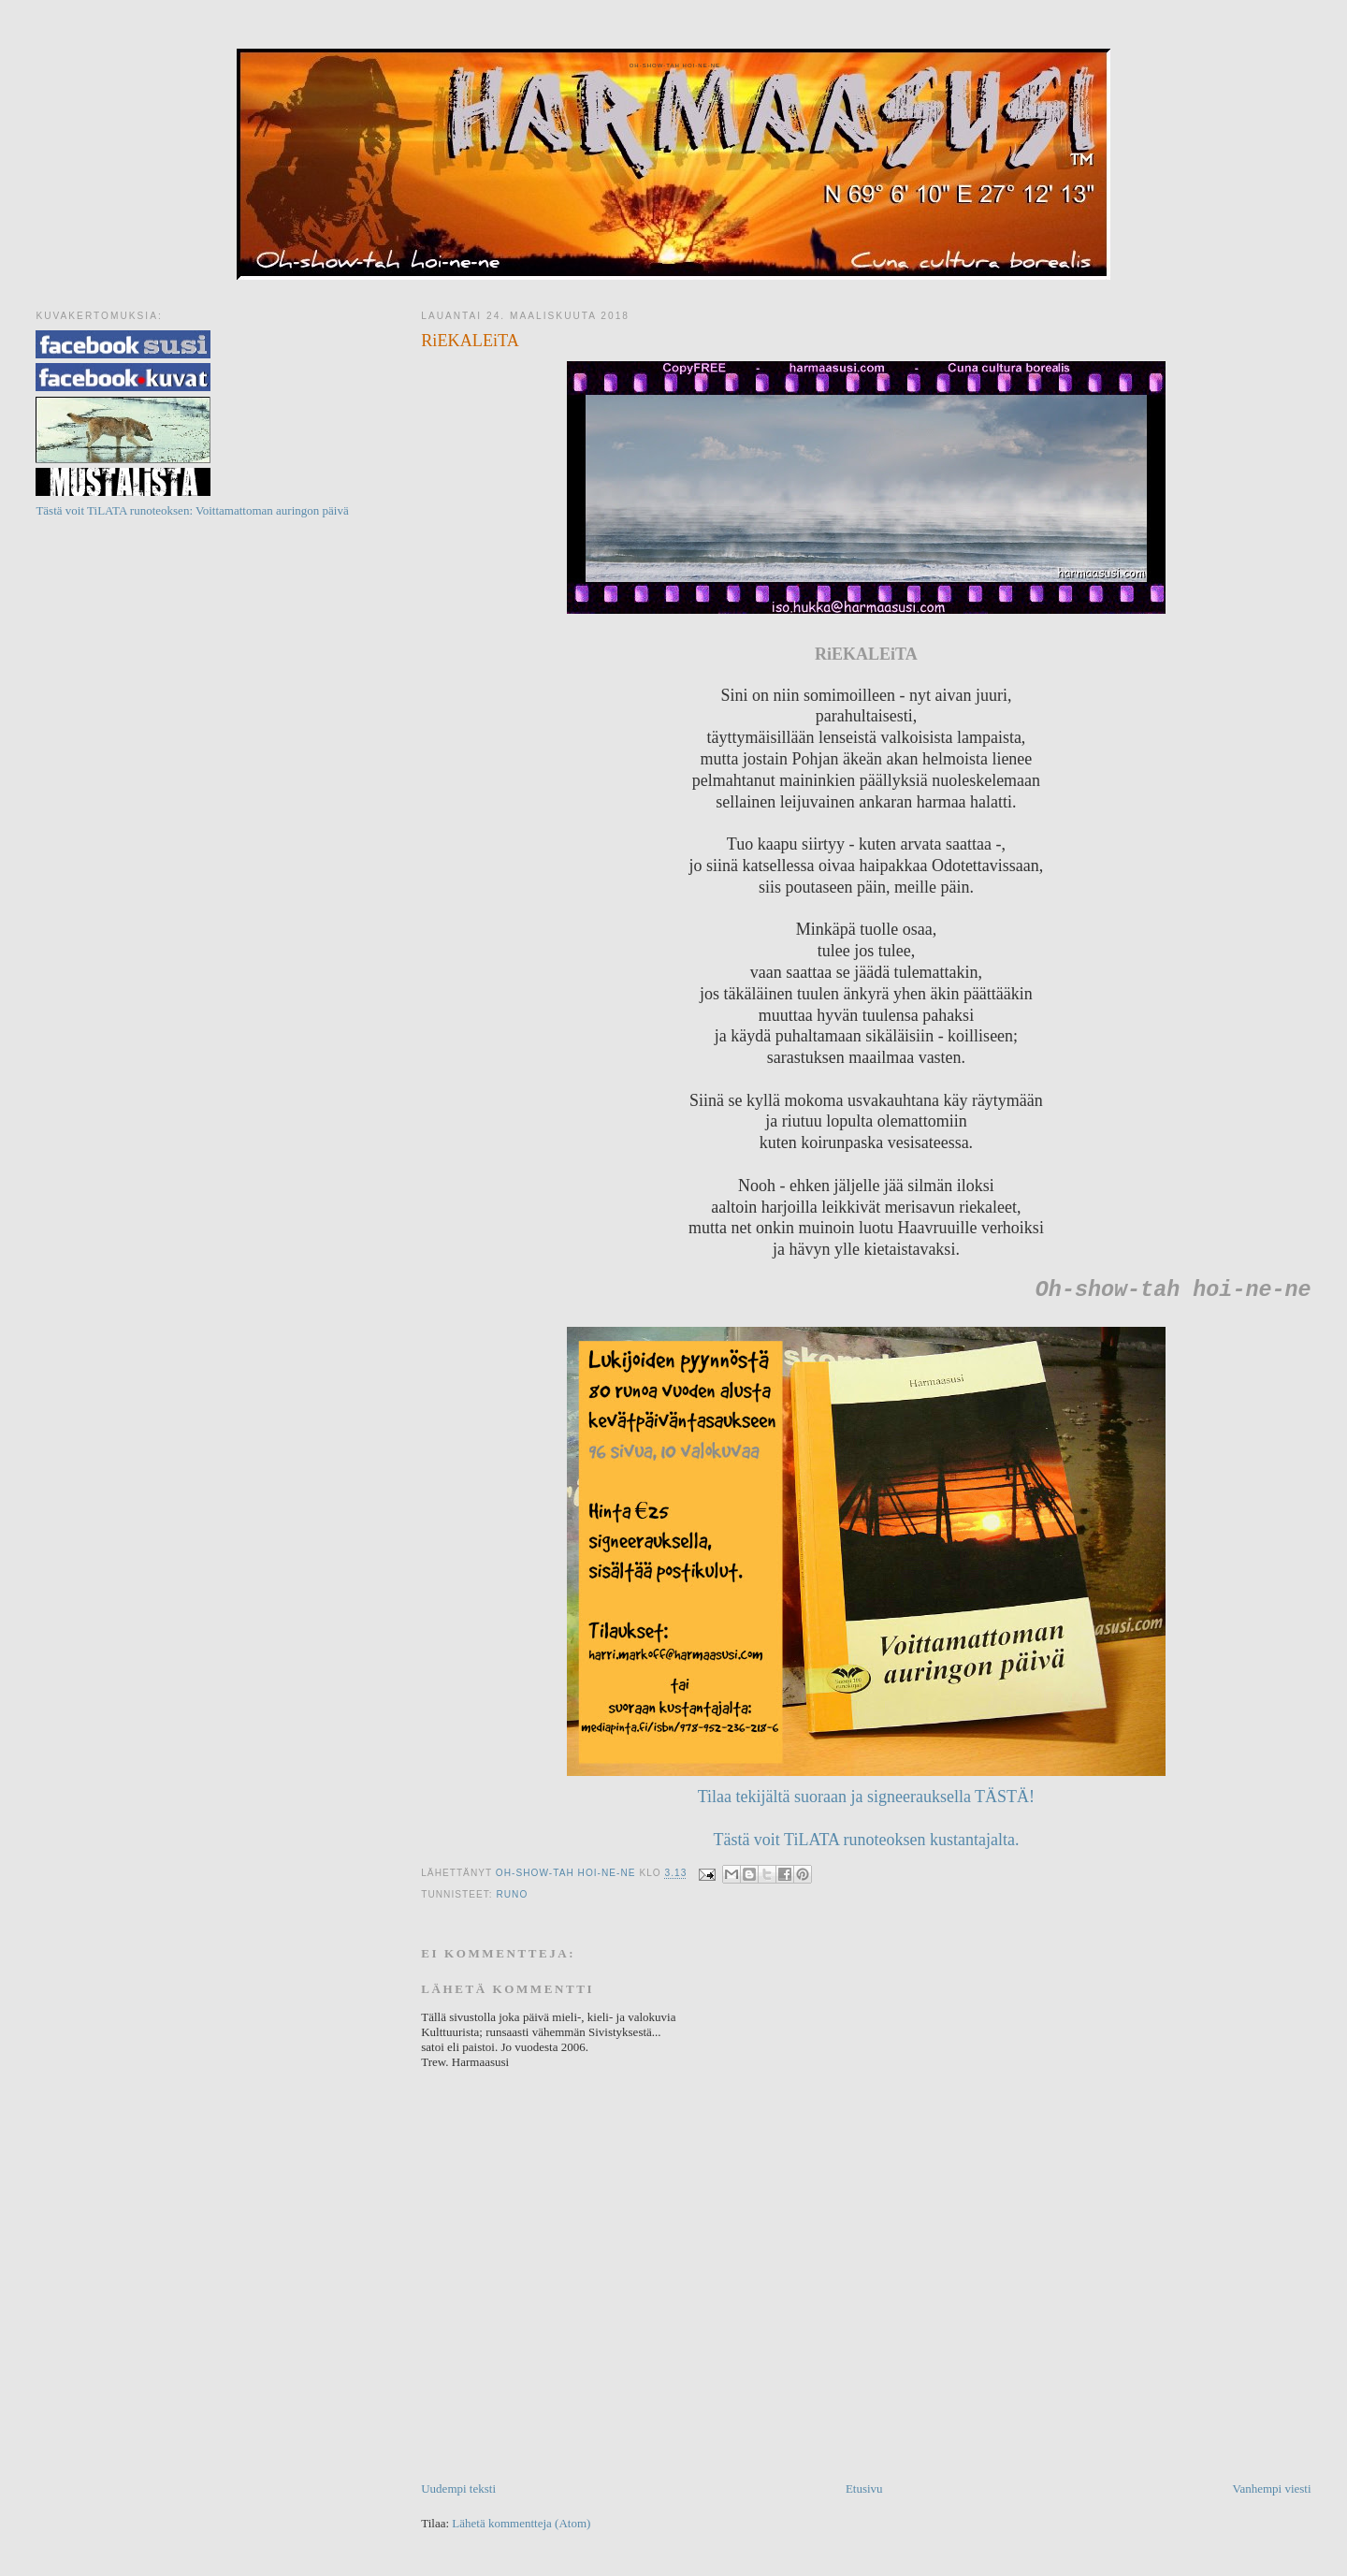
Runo (512, 1894)
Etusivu (864, 2488)
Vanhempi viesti (1271, 2488)
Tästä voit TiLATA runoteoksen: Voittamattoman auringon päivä (192, 510)
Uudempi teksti (458, 2488)
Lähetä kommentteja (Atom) (521, 2523)
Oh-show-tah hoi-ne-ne (673, 65)
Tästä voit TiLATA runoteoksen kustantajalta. (866, 1839)
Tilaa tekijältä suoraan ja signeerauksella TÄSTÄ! (866, 1796)
